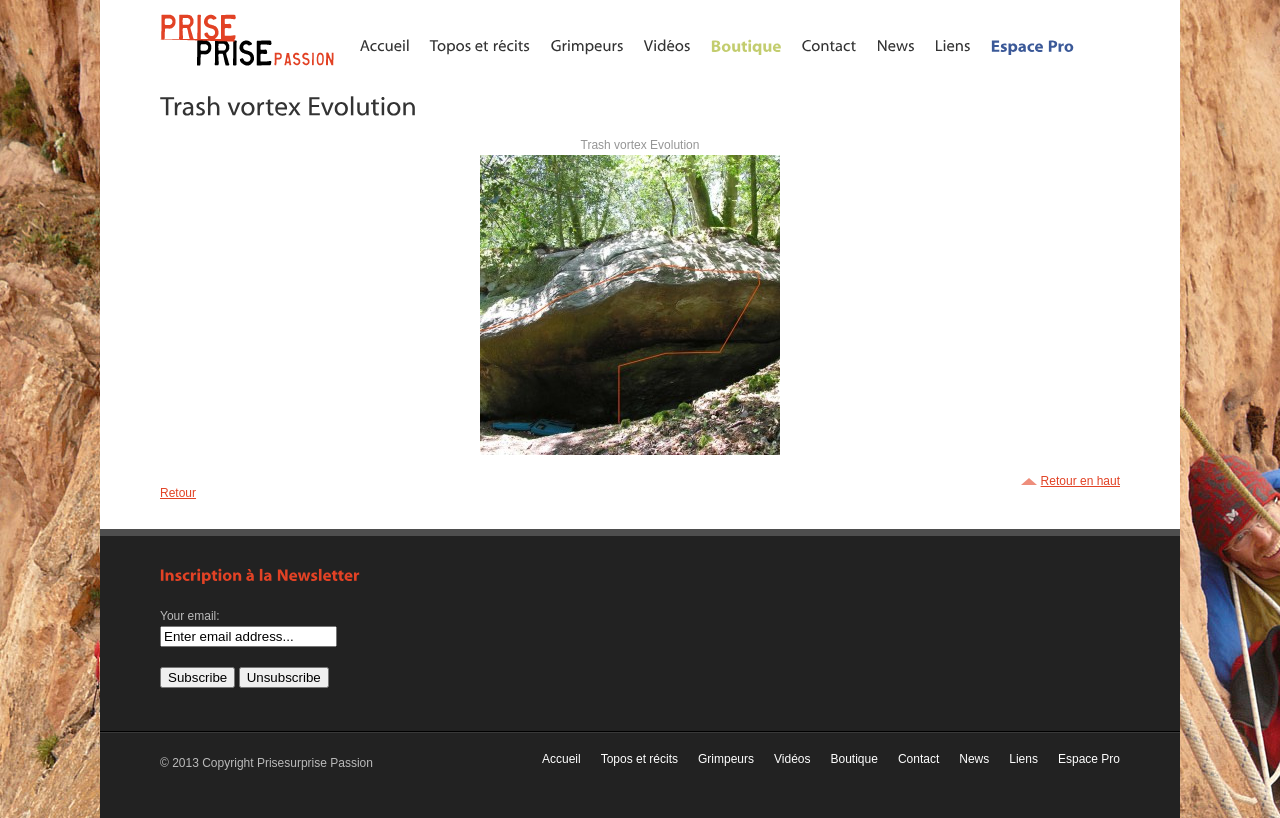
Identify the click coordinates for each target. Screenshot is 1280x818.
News (974, 759)
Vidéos (792, 759)
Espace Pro (1089, 759)
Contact (918, 759)
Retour (178, 493)
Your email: (190, 616)
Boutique (854, 759)
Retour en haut (1080, 481)
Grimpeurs (726, 759)
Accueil (561, 759)
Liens (1023, 759)
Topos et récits (639, 759)
